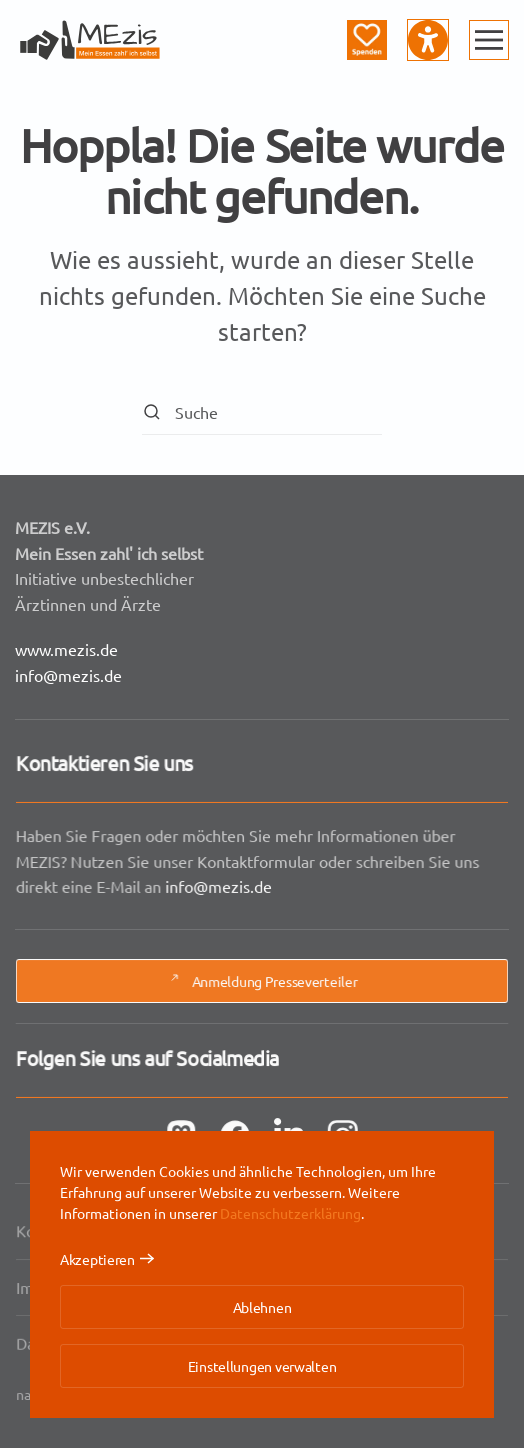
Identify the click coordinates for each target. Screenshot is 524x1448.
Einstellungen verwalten (262, 1366)
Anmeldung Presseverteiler (261, 982)
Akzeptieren (97, 1259)
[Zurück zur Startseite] (90, 40)
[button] (489, 40)
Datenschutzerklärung (290, 1213)
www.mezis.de (66, 649)
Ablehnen (262, 1307)
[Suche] (262, 412)
